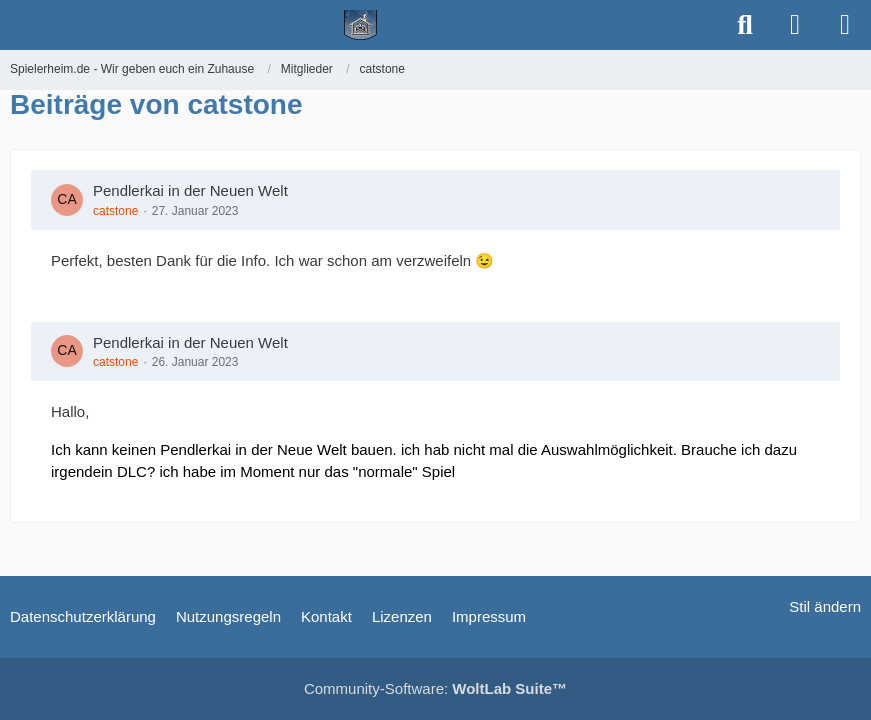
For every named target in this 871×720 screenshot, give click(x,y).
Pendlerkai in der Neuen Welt (190, 190)
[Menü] (845, 25)
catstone (115, 211)
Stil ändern (825, 606)
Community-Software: (435, 688)
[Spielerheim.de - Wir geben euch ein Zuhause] (360, 25)
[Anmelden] (795, 25)
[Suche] (745, 25)
